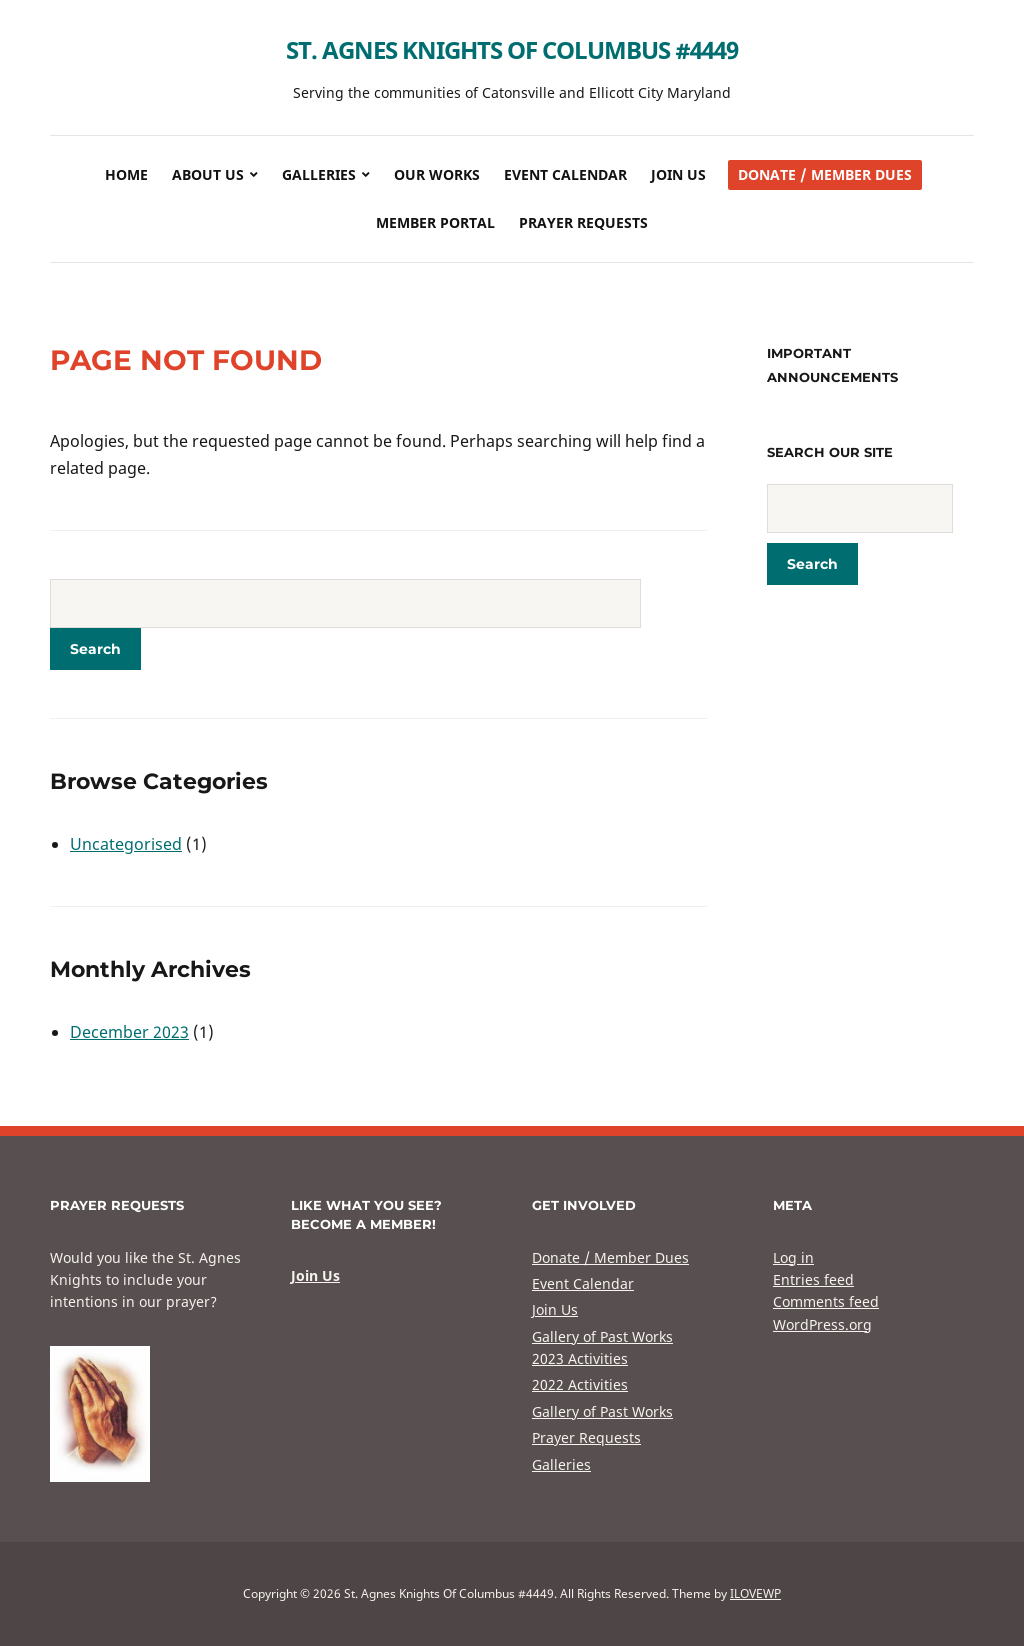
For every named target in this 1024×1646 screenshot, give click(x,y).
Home (126, 174)
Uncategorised (126, 844)
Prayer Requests (583, 222)
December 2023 (129, 1032)
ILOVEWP (755, 1593)
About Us (208, 174)
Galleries (319, 174)
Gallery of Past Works (602, 1336)
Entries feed (813, 1279)
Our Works (437, 174)
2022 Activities (580, 1384)
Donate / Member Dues (825, 174)
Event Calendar (565, 174)
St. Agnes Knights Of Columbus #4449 (512, 49)
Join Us (678, 174)
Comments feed (826, 1301)
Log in (793, 1257)
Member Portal (435, 222)
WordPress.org (822, 1324)
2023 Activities (580, 1358)
